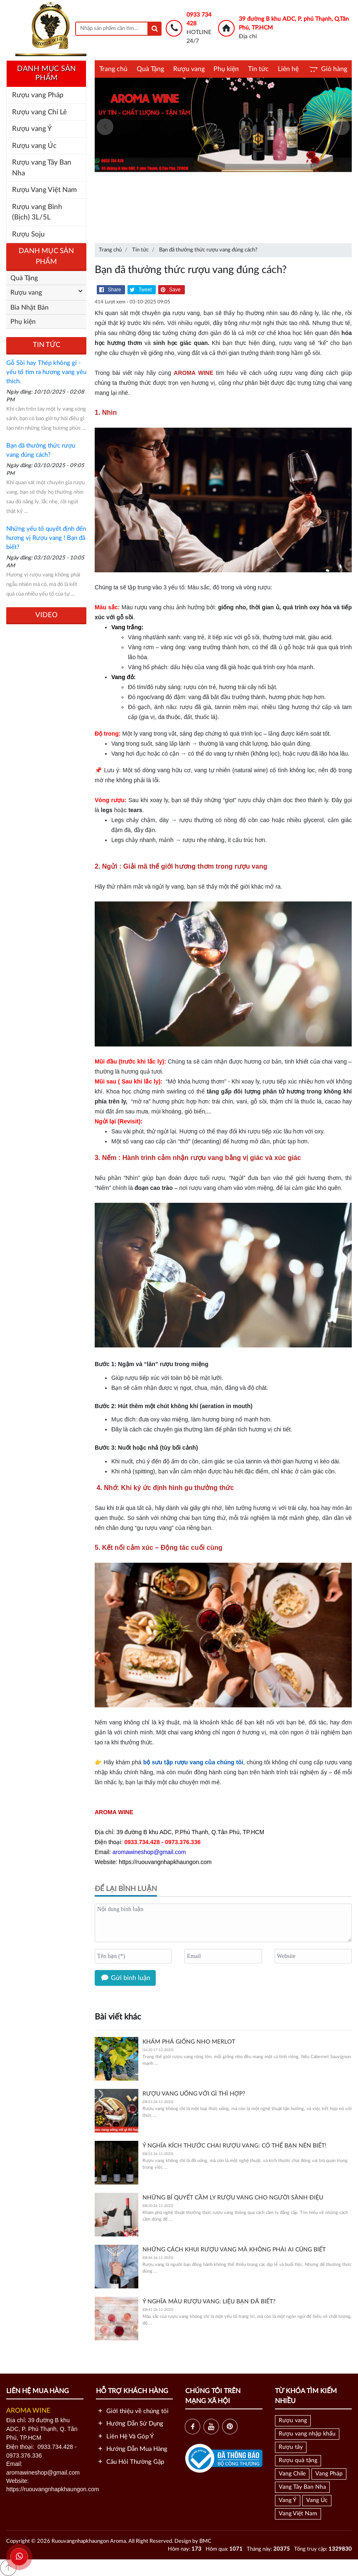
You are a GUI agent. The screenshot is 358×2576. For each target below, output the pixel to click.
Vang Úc (317, 2500)
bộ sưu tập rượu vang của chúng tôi (193, 1762)
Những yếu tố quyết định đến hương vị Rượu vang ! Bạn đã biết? (46, 538)
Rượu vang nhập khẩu (307, 2434)
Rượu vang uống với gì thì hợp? (193, 2094)
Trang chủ (113, 69)
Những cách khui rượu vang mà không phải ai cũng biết (234, 2250)
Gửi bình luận (125, 1978)
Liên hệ (288, 69)
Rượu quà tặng (298, 2460)
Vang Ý (288, 2500)
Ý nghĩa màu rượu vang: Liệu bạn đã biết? (208, 2302)
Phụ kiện (226, 69)
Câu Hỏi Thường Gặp (130, 2462)
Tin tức (258, 69)
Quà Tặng (150, 69)
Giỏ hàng (327, 69)
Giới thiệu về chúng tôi (132, 2411)
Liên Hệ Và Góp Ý (125, 2436)
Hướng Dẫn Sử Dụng (129, 2424)
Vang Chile (292, 2474)
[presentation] (105, 126)
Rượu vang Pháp (38, 95)
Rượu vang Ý (32, 128)
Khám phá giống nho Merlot (188, 2042)
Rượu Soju (28, 234)
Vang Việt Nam (298, 2514)
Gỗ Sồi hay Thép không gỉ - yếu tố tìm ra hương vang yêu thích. (46, 372)
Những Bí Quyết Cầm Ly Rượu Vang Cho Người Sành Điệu (232, 2198)
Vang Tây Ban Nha (302, 2487)
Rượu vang (189, 69)
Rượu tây (291, 2447)
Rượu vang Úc (34, 145)
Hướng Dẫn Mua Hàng (131, 2449)
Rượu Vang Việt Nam (44, 189)
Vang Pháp (329, 2474)
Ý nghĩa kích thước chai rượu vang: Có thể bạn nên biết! (234, 2146)
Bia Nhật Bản (29, 307)
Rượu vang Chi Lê (39, 112)
